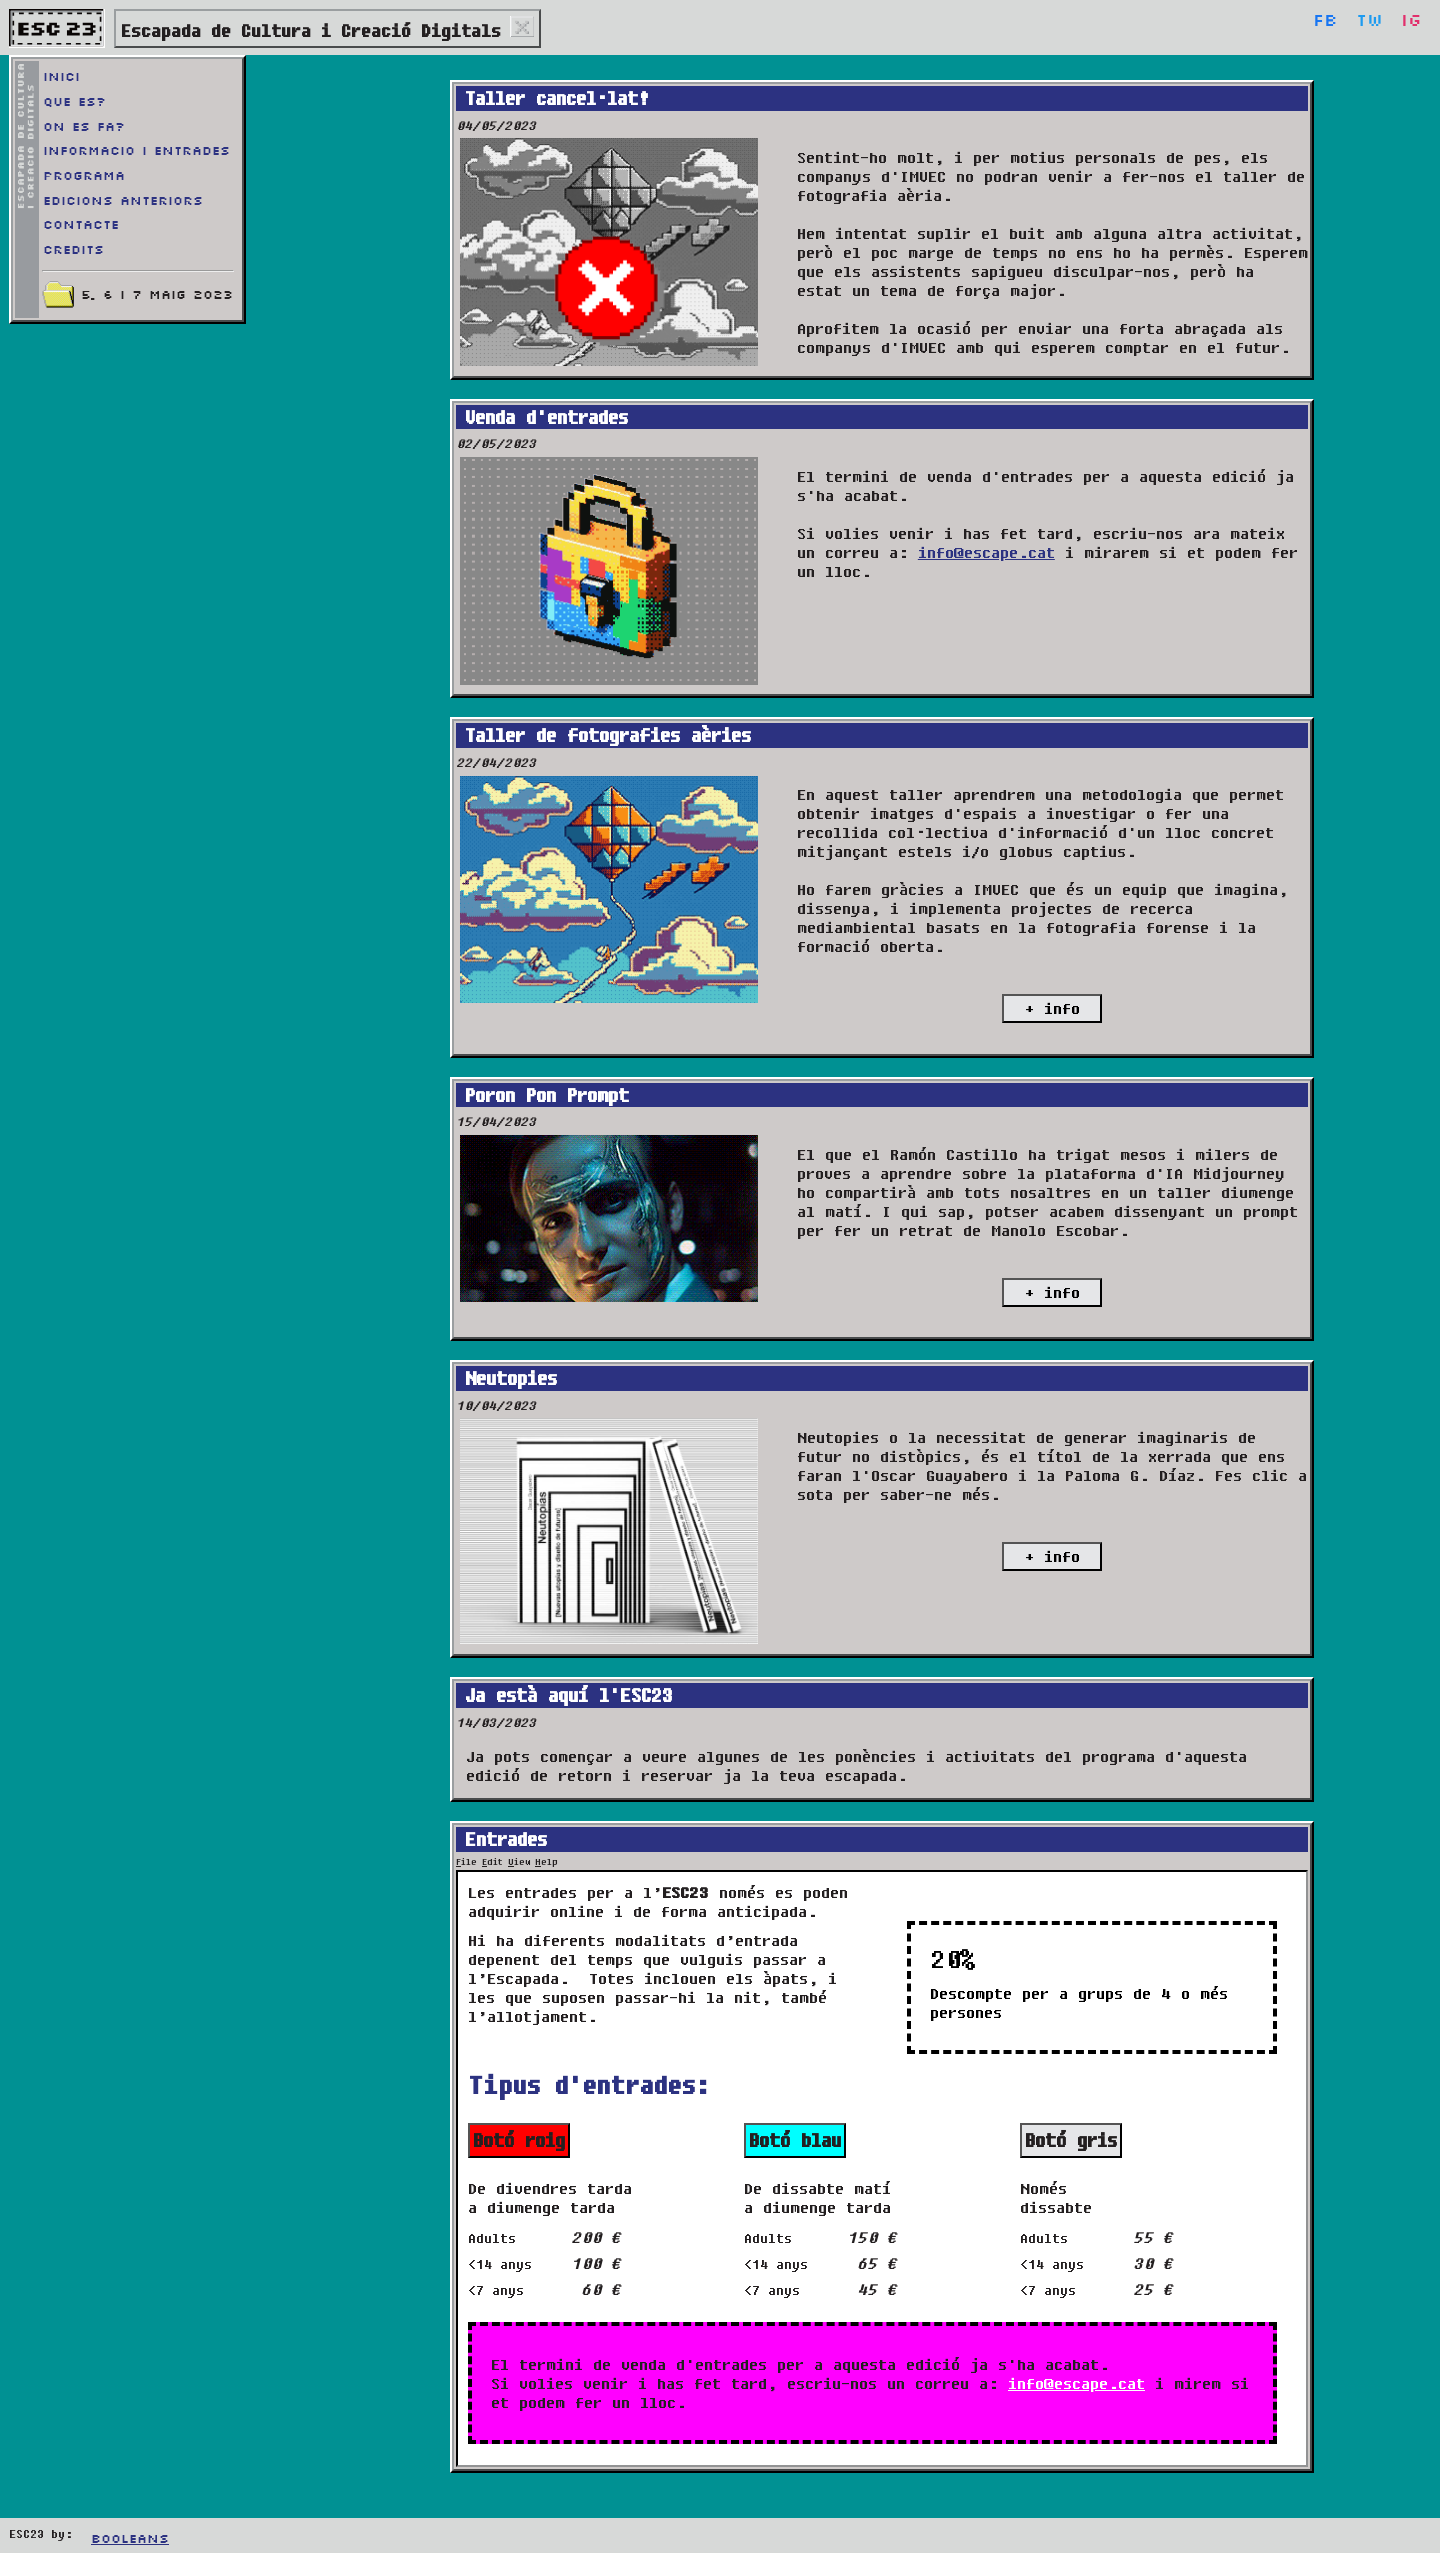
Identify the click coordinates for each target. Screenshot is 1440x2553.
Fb (1325, 21)
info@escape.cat (986, 552)
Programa (84, 176)
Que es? (74, 102)
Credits (73, 250)
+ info (1052, 1008)
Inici (61, 77)
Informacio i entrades (136, 151)
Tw (1369, 21)
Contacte (81, 225)
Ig (1411, 21)
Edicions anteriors (123, 201)
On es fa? (84, 127)
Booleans (130, 2539)
